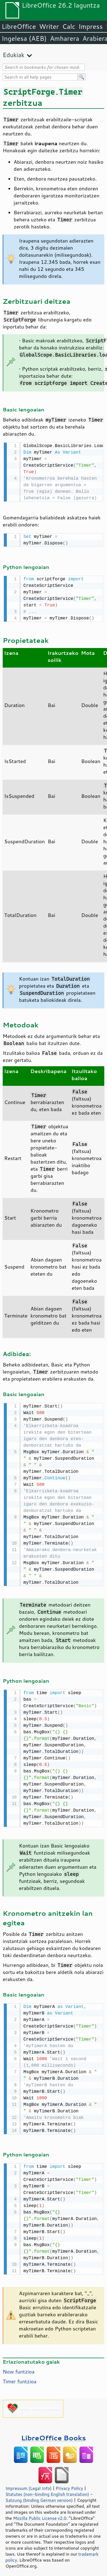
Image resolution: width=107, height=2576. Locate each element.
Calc (68, 26)
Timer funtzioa (20, 2377)
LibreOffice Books (53, 2434)
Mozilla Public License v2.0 (40, 2514)
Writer (49, 26)
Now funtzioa (18, 2367)
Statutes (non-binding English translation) (47, 2490)
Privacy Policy (69, 2484)
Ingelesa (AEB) (24, 38)
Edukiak (13, 55)
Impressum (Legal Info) (28, 2484)
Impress (91, 26)
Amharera (64, 38)
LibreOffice (19, 26)
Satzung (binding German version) (39, 2496)
